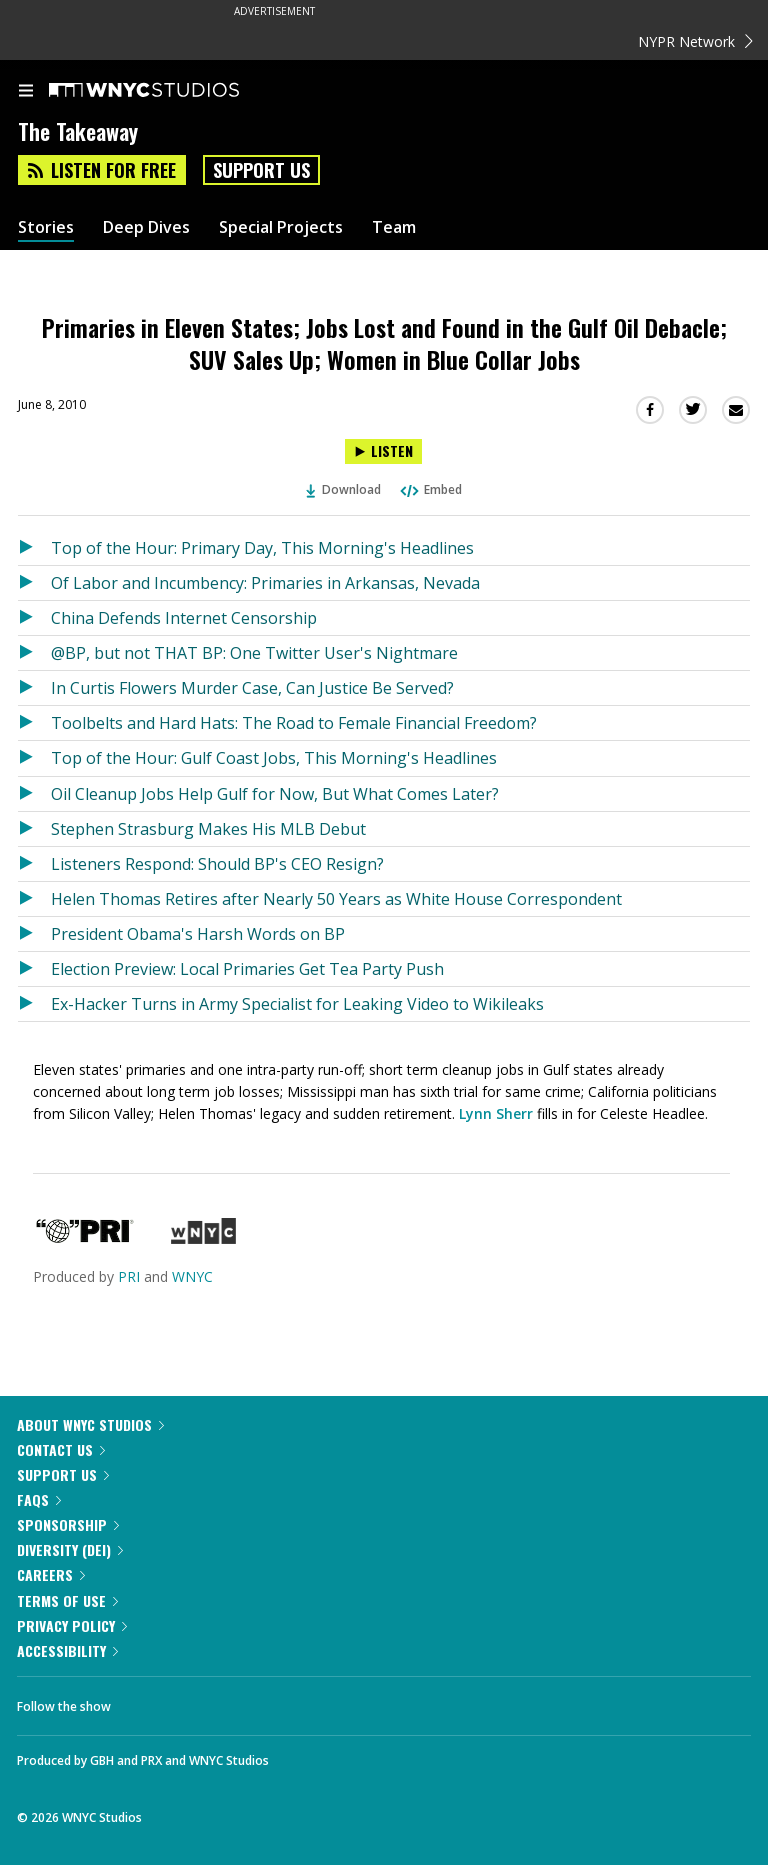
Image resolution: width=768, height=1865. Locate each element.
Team (394, 227)
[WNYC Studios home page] (169, 91)
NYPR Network (695, 41)
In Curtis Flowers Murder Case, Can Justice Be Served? (252, 688)
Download (344, 489)
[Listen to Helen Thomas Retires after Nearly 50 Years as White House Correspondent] (34, 899)
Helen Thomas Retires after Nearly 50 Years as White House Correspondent (336, 899)
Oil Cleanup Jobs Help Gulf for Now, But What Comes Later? (275, 794)
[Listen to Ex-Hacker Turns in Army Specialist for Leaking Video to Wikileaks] (34, 1004)
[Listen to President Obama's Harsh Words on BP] (34, 934)
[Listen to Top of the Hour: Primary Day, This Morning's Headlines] (34, 548)
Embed (430, 489)
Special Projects (281, 227)
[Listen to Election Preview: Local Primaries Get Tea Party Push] (34, 969)
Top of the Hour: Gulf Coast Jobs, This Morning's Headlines (274, 758)
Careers (51, 1574)
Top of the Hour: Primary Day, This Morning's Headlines (262, 548)
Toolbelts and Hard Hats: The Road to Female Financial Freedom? (294, 723)
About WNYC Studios (90, 1424)
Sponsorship (68, 1524)
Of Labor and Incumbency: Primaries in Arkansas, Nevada (265, 583)
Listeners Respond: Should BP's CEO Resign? (217, 864)
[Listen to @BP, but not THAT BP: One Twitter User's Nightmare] (34, 653)
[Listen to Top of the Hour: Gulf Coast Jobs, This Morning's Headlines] (34, 758)
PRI (129, 1276)
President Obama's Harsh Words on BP (198, 934)
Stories (46, 227)
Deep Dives (146, 227)
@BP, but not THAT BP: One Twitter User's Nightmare (254, 653)
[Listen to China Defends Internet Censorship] (34, 618)
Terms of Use (67, 1600)
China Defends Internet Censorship (184, 618)
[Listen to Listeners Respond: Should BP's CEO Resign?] (34, 864)
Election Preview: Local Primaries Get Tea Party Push (247, 969)
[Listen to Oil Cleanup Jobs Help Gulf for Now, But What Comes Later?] (34, 794)
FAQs (39, 1499)
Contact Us (61, 1449)
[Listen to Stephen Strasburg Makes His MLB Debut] (34, 829)
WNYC (192, 1276)
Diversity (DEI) (70, 1549)
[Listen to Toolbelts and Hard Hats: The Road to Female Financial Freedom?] (34, 723)
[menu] (26, 92)
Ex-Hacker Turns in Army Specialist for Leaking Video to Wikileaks (297, 1004)
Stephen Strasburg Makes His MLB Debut (208, 829)
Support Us (261, 170)
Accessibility (67, 1650)
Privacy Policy (72, 1625)
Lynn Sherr (496, 1113)
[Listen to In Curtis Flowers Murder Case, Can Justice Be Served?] (34, 688)
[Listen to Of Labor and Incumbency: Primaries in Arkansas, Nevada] (34, 583)
